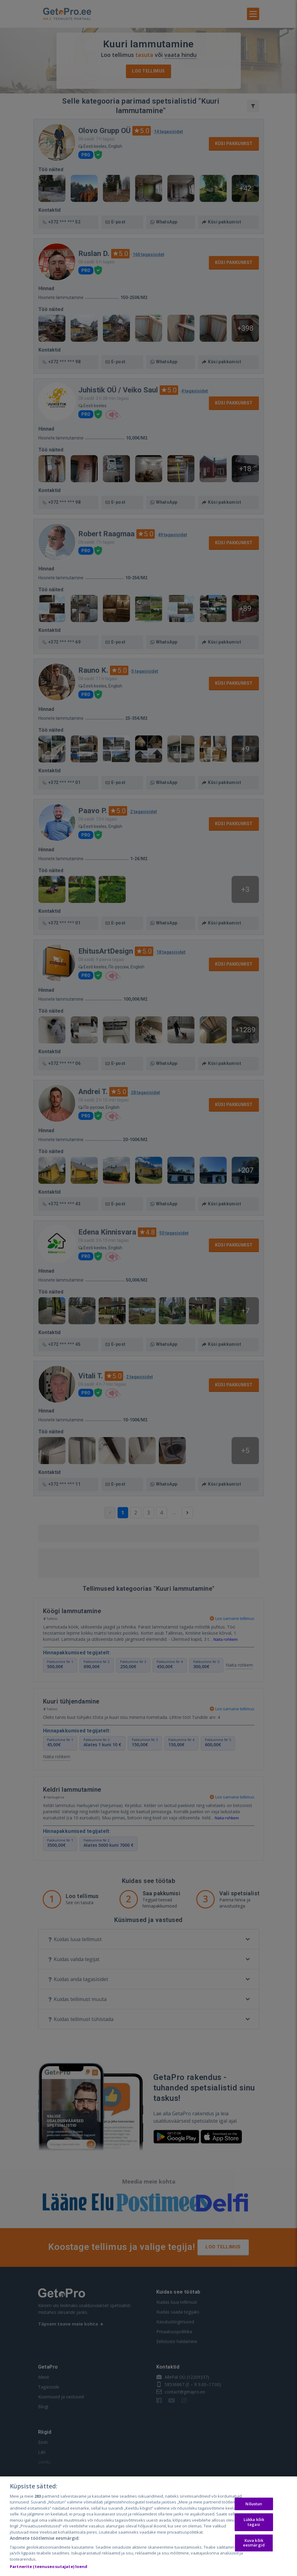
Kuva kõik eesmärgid (254, 2543)
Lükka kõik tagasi (254, 2522)
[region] (148, 2526)
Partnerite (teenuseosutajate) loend (49, 2566)
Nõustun (253, 2504)
